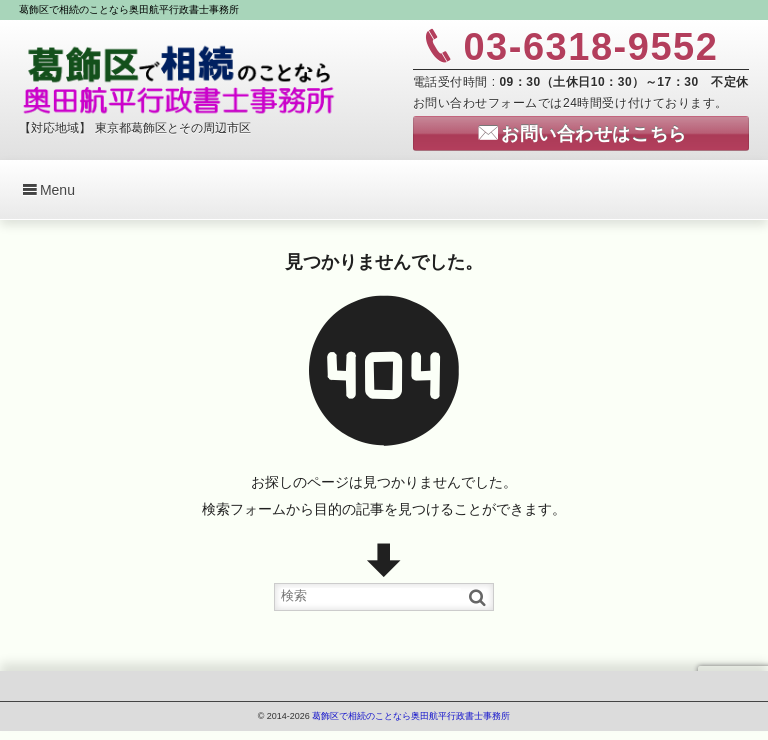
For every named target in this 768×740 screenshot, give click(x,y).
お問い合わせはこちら (593, 134)
